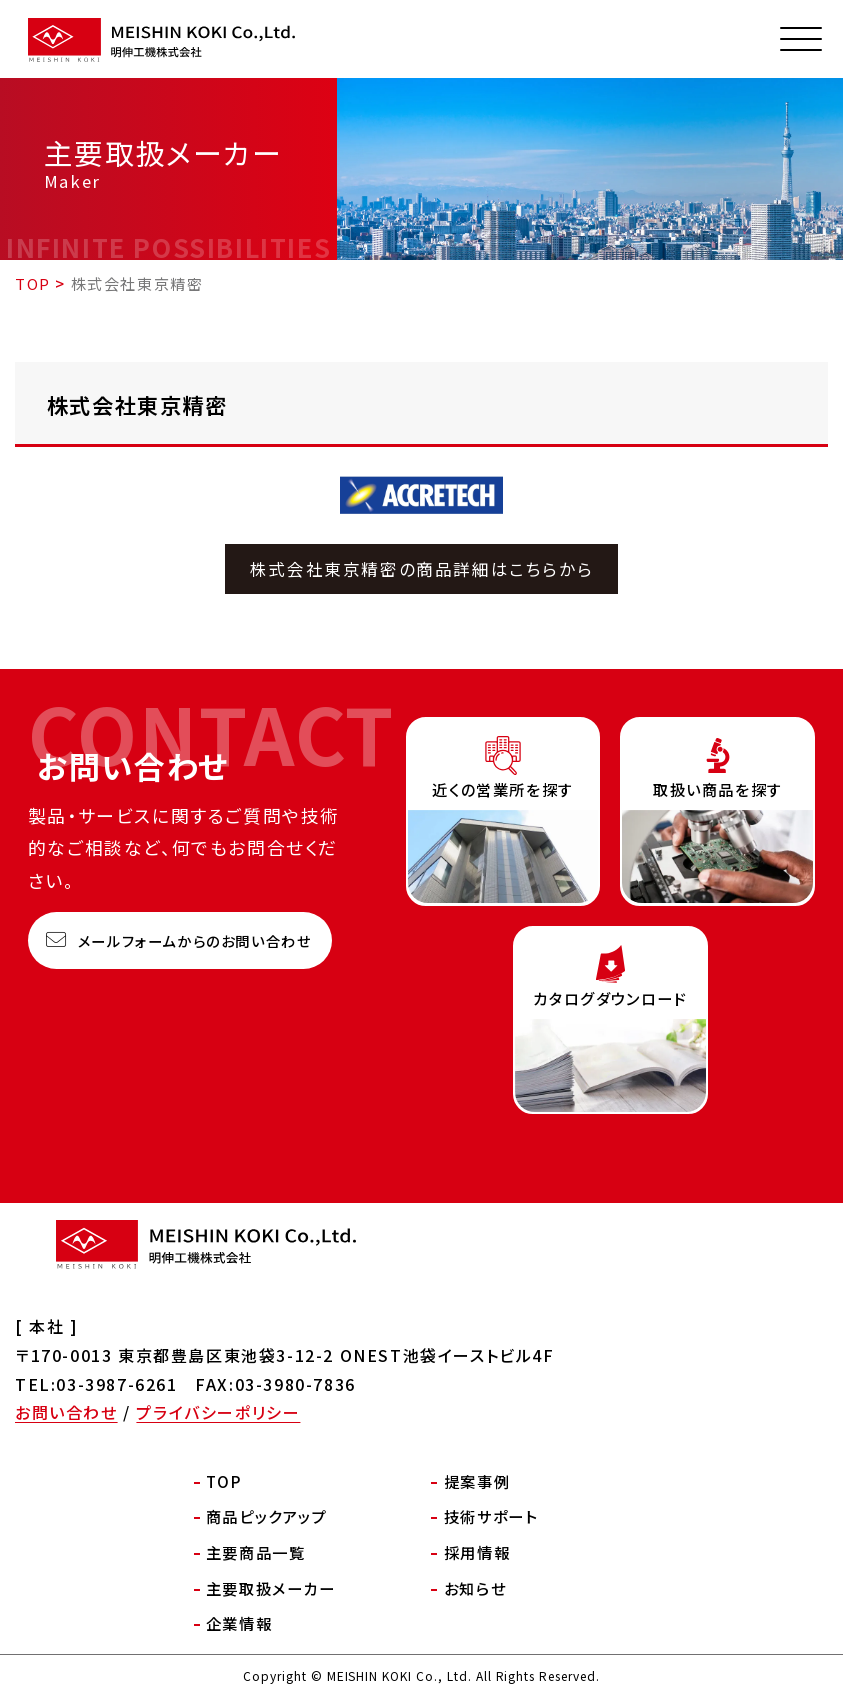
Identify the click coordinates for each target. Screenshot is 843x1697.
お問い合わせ (66, 1412)
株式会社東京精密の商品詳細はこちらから (421, 569)
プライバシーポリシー (218, 1412)
